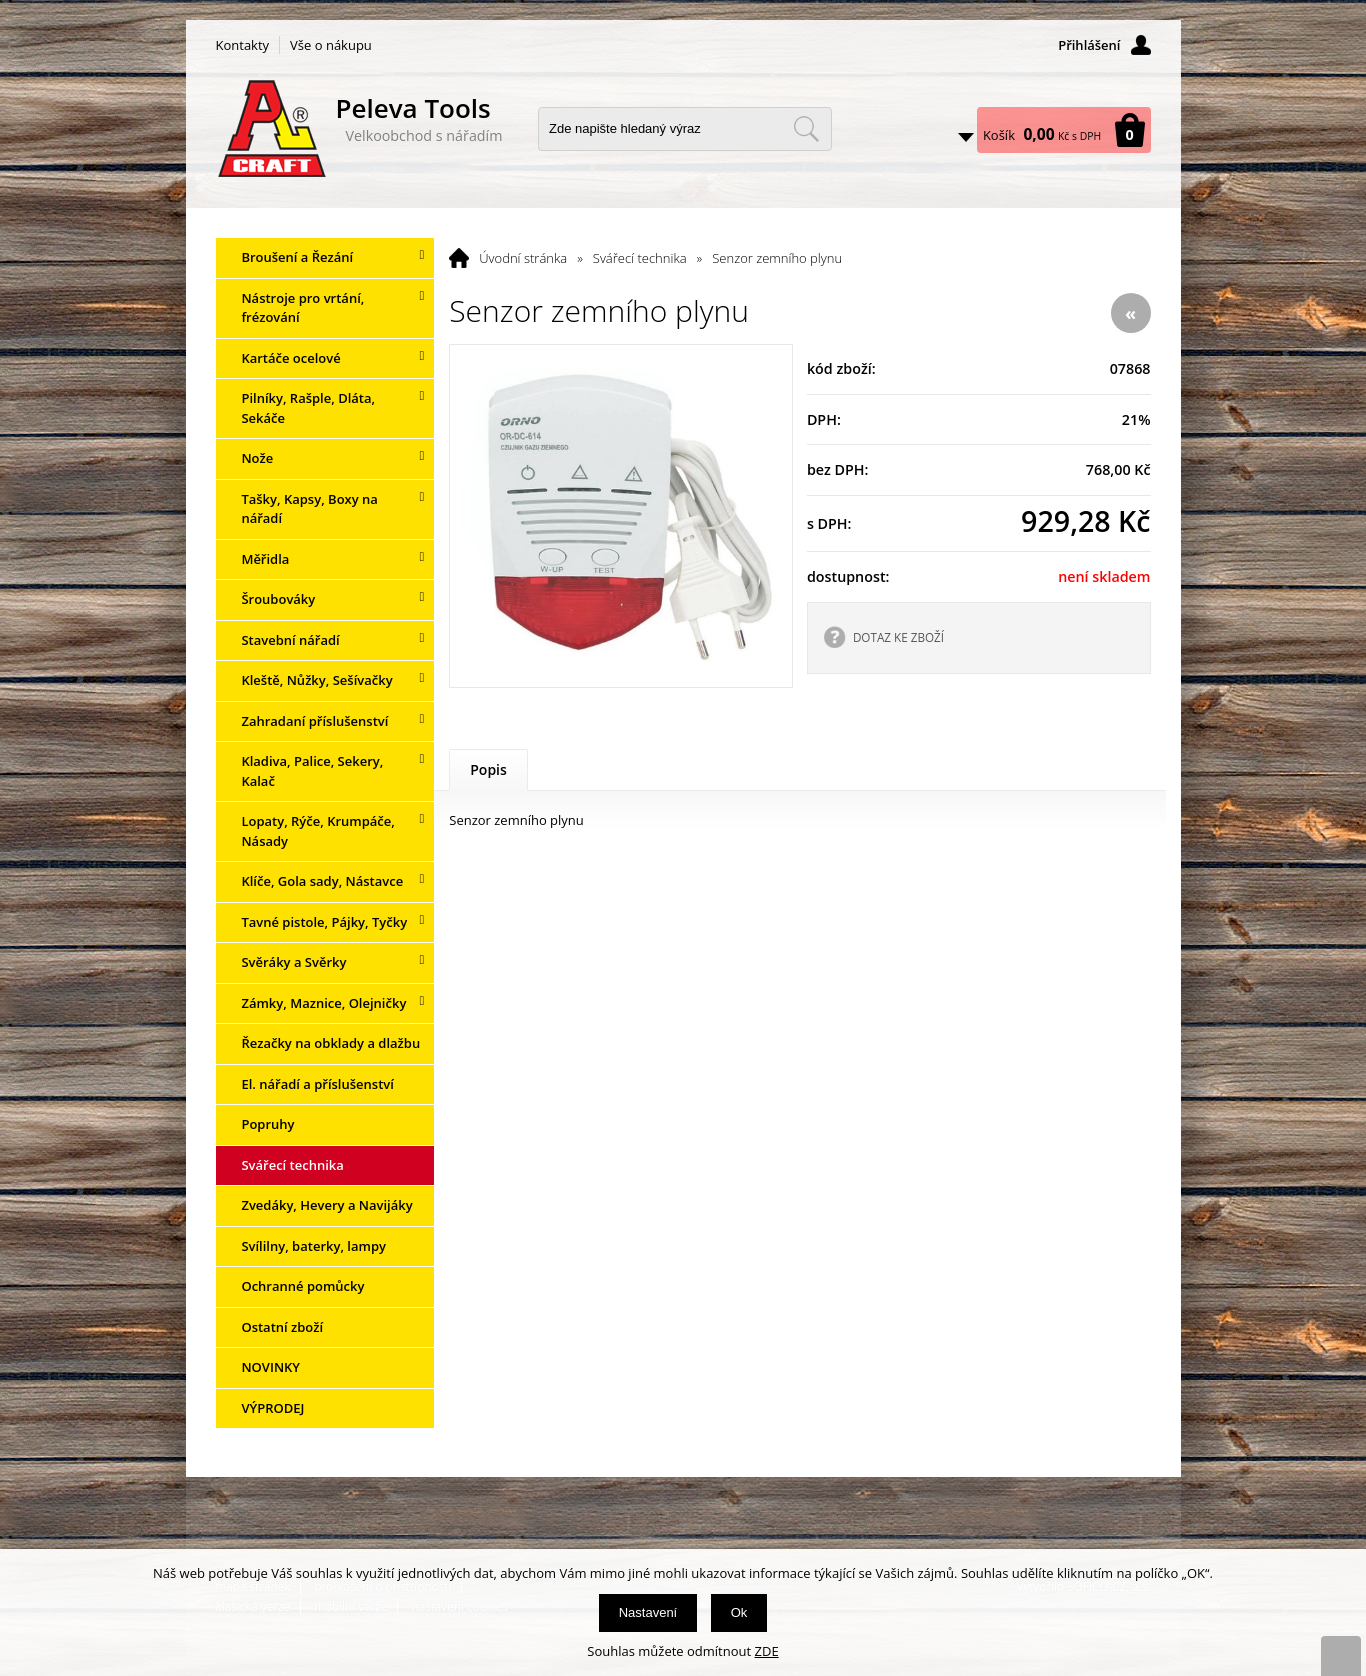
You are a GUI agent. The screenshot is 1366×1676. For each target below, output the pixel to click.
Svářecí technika (640, 258)
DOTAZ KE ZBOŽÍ (898, 637)
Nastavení (648, 1612)
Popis (488, 769)
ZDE (767, 1651)
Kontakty (243, 45)
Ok (739, 1612)
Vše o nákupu (331, 45)
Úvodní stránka (523, 258)
